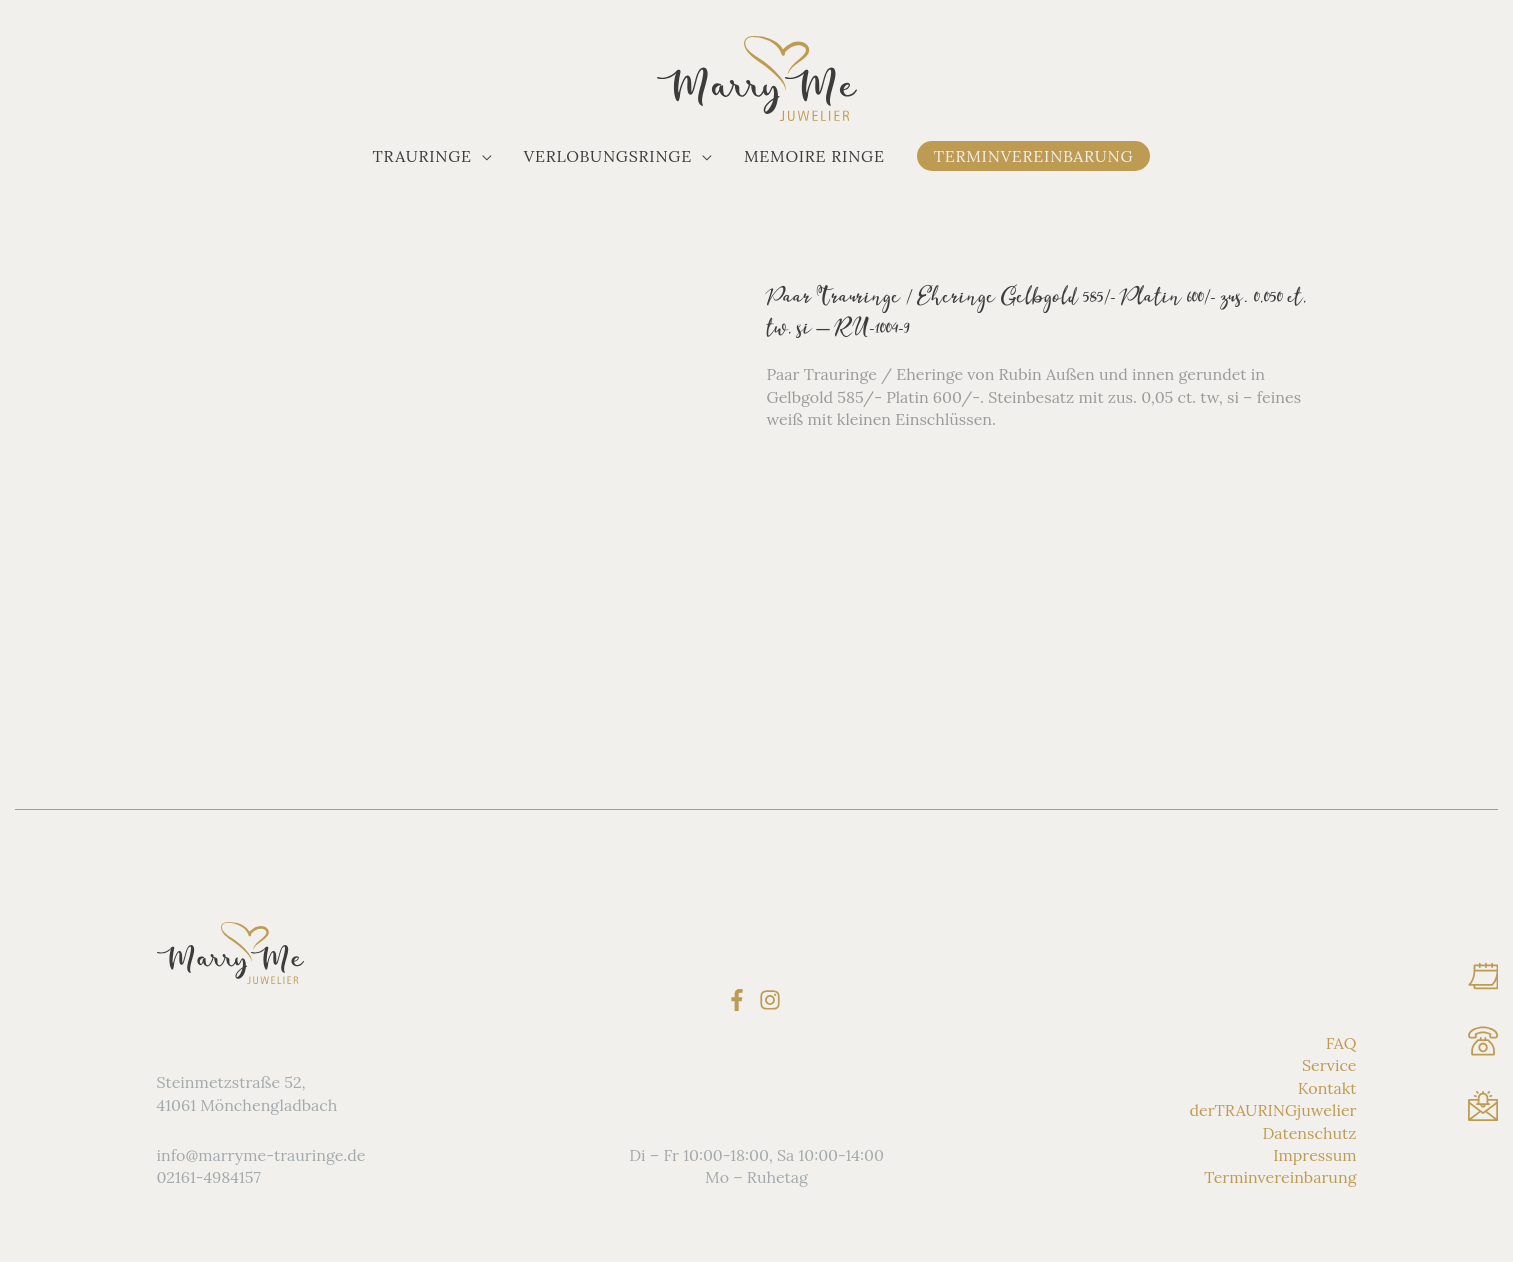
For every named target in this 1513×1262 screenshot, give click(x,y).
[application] (482, 156)
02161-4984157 (209, 1177)
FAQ (1341, 1043)
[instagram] (773, 999)
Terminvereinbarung (1280, 1177)
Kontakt (1327, 1088)
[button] (432, 156)
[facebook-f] (740, 999)
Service (1329, 1065)
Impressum (1314, 1155)
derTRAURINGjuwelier (1272, 1110)
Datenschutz (1310, 1132)
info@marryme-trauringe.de (261, 1155)
